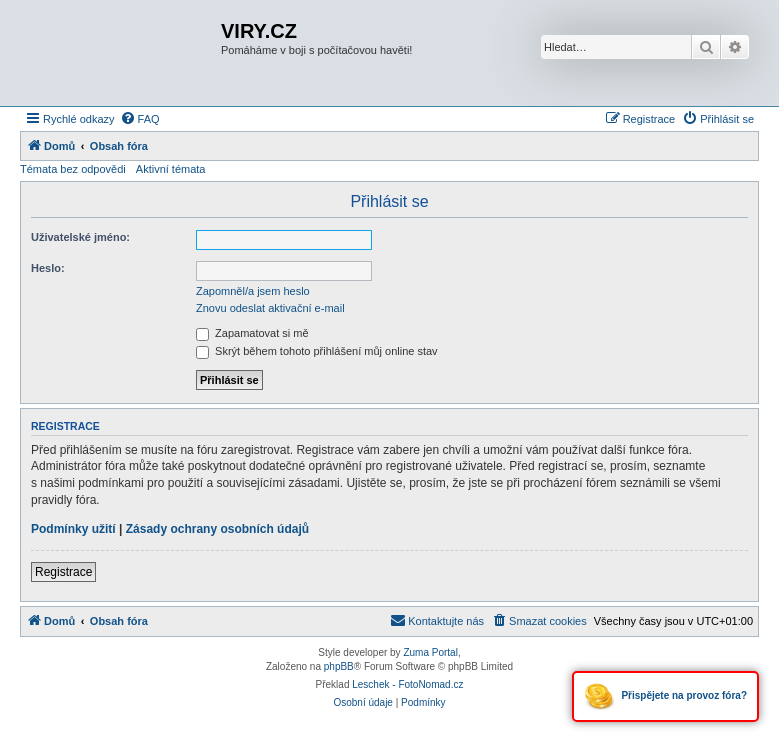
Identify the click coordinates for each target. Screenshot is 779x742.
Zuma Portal (430, 652)
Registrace (63, 572)
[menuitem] (140, 119)
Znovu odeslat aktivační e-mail (270, 308)
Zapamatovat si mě (252, 333)
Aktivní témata (171, 169)
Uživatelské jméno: (80, 237)
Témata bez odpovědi (73, 169)
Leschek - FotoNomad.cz (407, 684)
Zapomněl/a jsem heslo (253, 291)
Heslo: (48, 268)
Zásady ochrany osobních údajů (217, 529)
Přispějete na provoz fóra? (665, 696)
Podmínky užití (73, 529)
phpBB (339, 666)
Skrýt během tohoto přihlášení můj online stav (317, 351)
